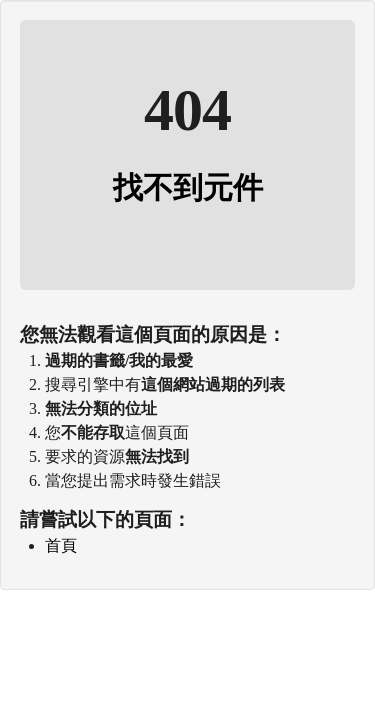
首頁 (61, 545)
